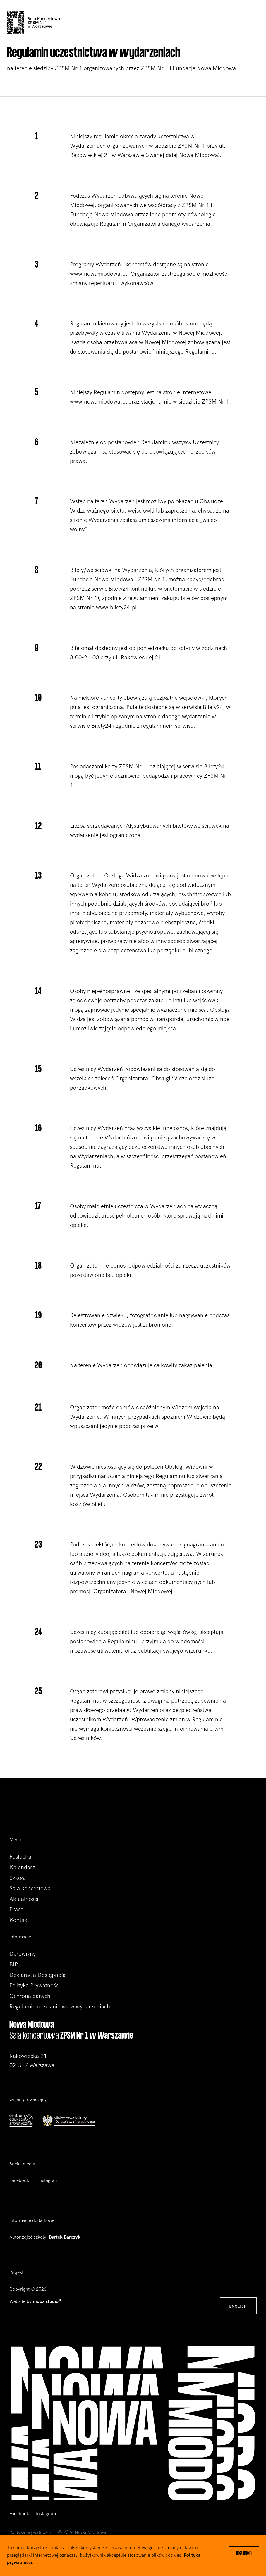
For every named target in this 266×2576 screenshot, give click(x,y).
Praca (16, 1909)
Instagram (48, 2180)
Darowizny (22, 1954)
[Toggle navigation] (252, 22)
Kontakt (19, 1920)
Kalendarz (22, 1867)
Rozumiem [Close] (244, 2553)
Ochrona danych (29, 1996)
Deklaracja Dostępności (38, 1975)
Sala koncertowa (30, 1888)
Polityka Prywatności (34, 1985)
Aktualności (23, 1899)
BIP (13, 1964)
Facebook (19, 2180)
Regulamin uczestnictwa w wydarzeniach (59, 2006)
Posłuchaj (21, 1857)
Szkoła (17, 1878)
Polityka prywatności (30, 2532)
